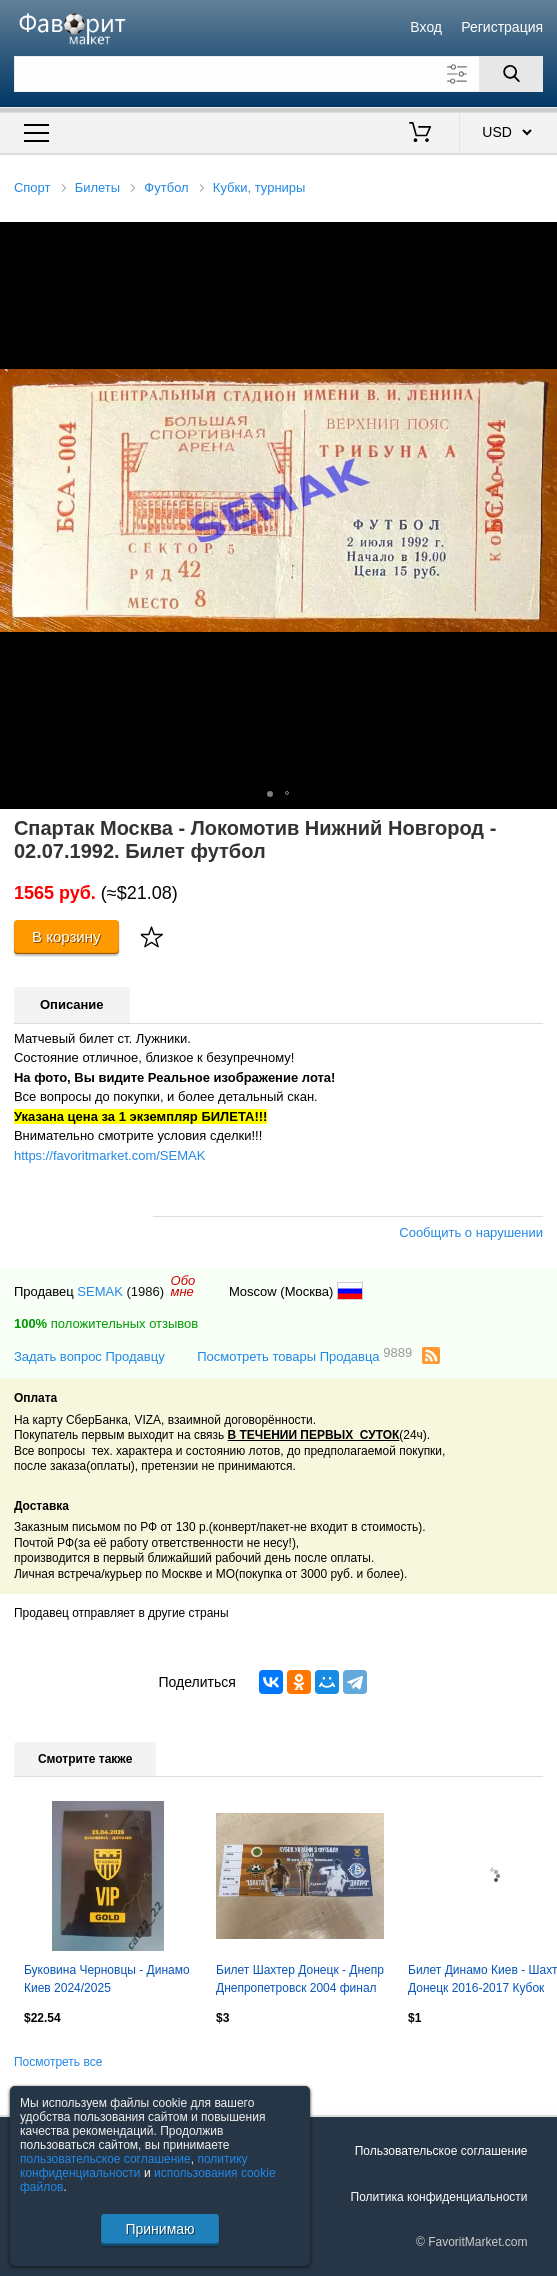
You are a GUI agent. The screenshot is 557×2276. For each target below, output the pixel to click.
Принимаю (159, 2229)
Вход (426, 27)
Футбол (166, 187)
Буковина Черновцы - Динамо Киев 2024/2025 (107, 1979)
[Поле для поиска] (278, 74)
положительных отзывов (106, 1323)
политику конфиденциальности (134, 2166)
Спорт (32, 187)
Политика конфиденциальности (439, 2197)
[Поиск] (511, 74)
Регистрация (502, 27)
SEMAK (100, 1291)
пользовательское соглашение (105, 2159)
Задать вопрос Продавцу (89, 1356)
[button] (539, 240)
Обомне (183, 1286)
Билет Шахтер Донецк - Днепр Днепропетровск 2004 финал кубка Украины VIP (300, 1981)
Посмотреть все (58, 2062)
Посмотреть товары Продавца (304, 1355)
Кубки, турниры (259, 187)
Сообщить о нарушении (471, 1232)
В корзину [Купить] (66, 936)
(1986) (145, 1291)
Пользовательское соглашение (441, 2151)
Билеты (97, 187)
